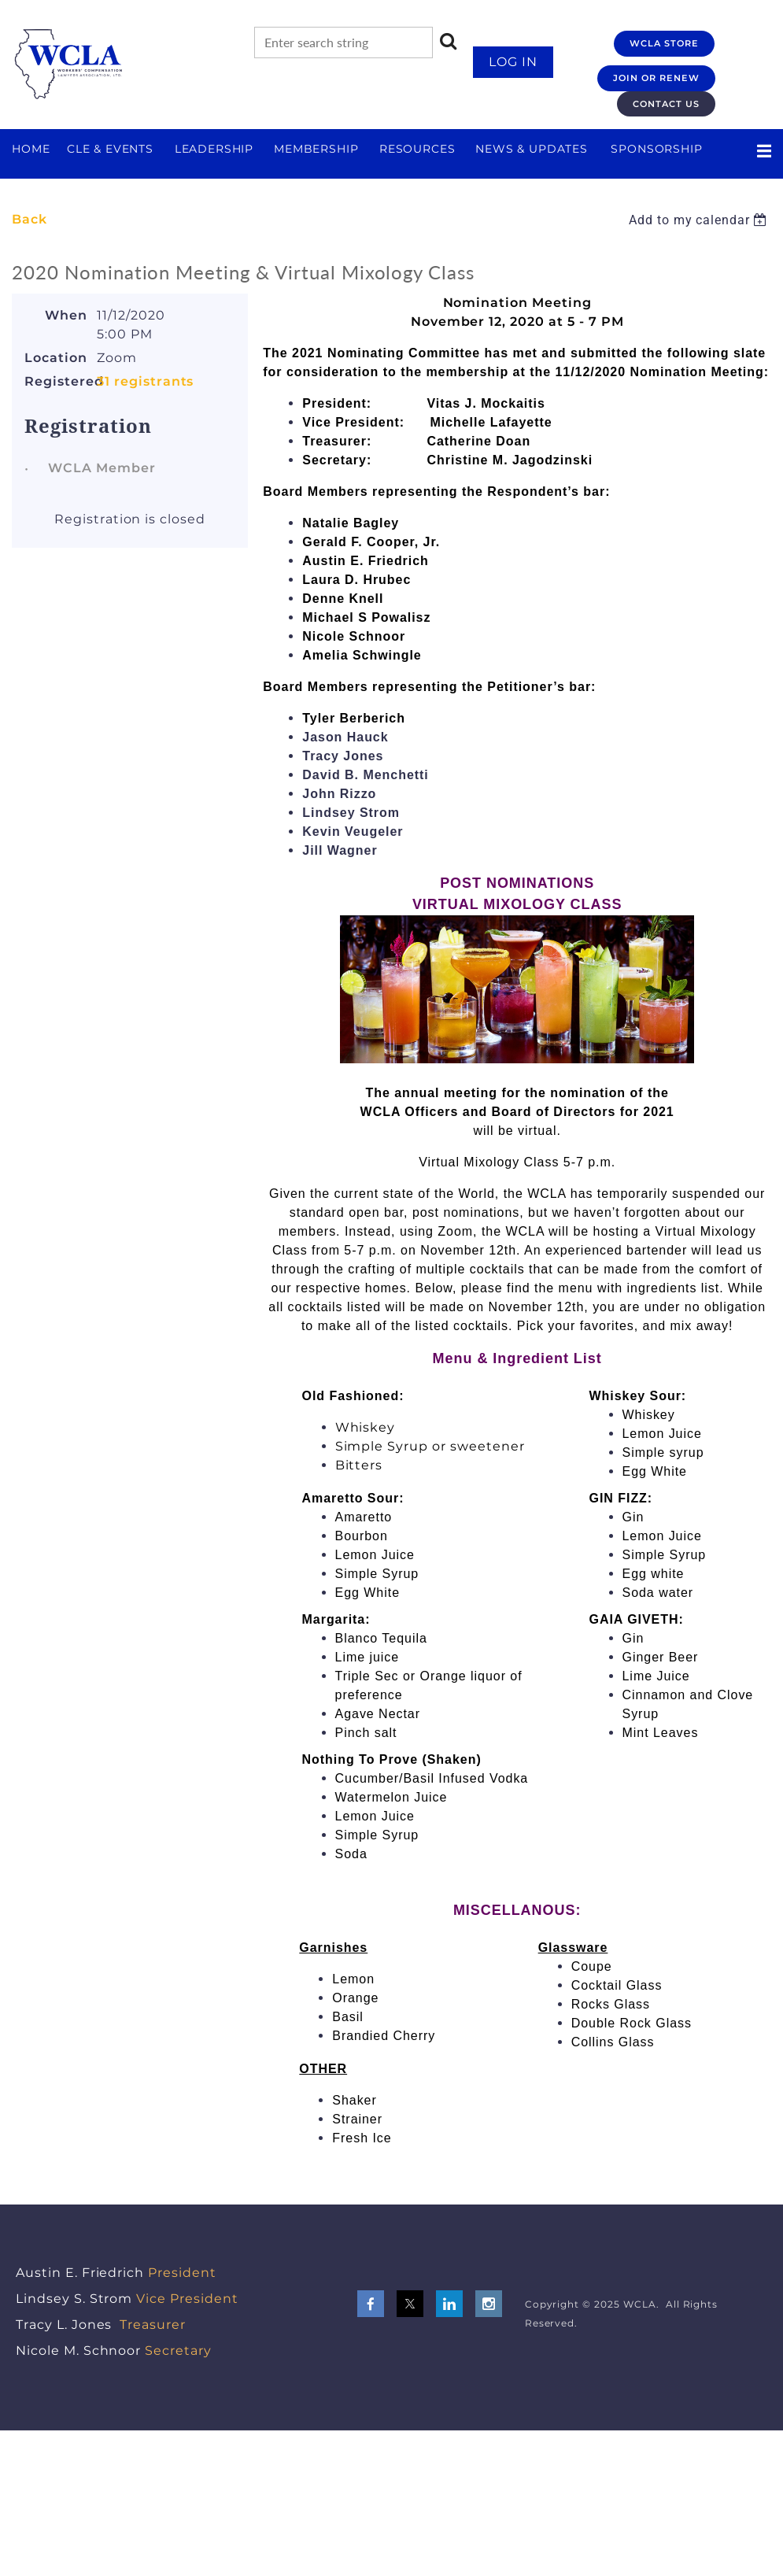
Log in (513, 61)
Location (55, 357)
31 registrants (145, 381)
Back (29, 219)
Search (448, 41)
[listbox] (700, 220)
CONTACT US (666, 103)
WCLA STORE (664, 43)
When (66, 315)
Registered (55, 381)
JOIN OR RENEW (656, 77)
